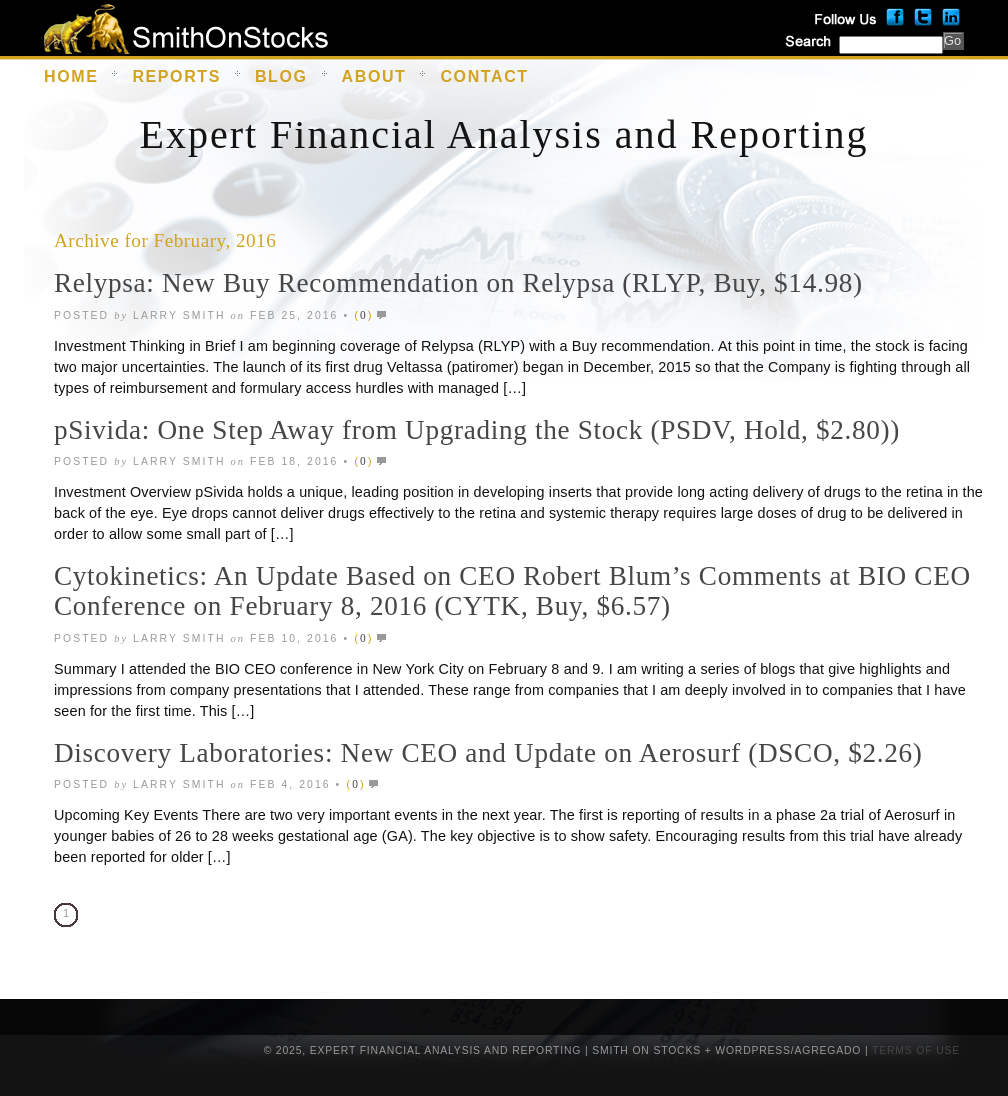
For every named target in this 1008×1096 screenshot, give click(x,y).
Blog (281, 76)
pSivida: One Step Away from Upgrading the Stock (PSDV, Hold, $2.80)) (477, 430)
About (374, 76)
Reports (176, 76)
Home (71, 76)
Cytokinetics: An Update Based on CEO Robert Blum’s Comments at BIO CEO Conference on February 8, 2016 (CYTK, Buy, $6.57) (512, 591)
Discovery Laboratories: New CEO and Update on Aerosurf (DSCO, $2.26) (488, 753)
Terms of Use (916, 1050)
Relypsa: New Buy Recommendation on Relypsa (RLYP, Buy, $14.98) (458, 283)
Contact (484, 76)
